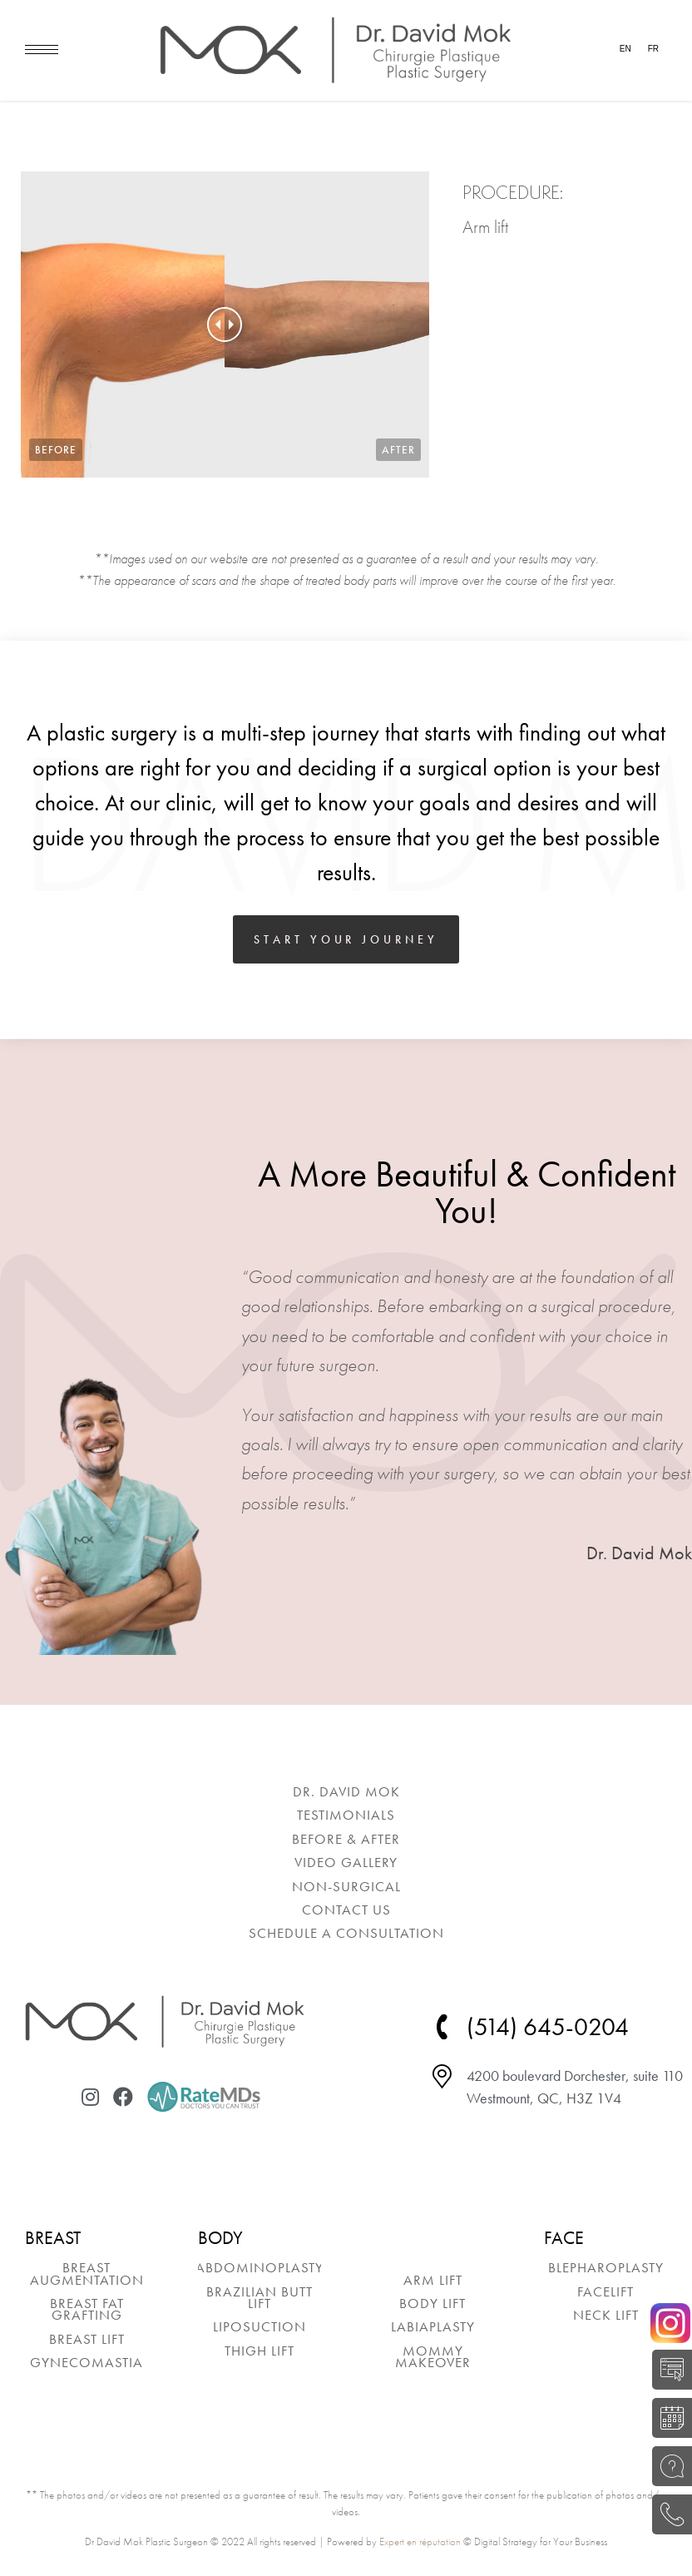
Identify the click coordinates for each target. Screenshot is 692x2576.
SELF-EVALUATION (667, 2370)
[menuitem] (346, 1791)
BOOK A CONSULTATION (667, 2418)
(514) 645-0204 (667, 2514)
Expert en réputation (420, 2541)
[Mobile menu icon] (41, 49)
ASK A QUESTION (667, 2466)
